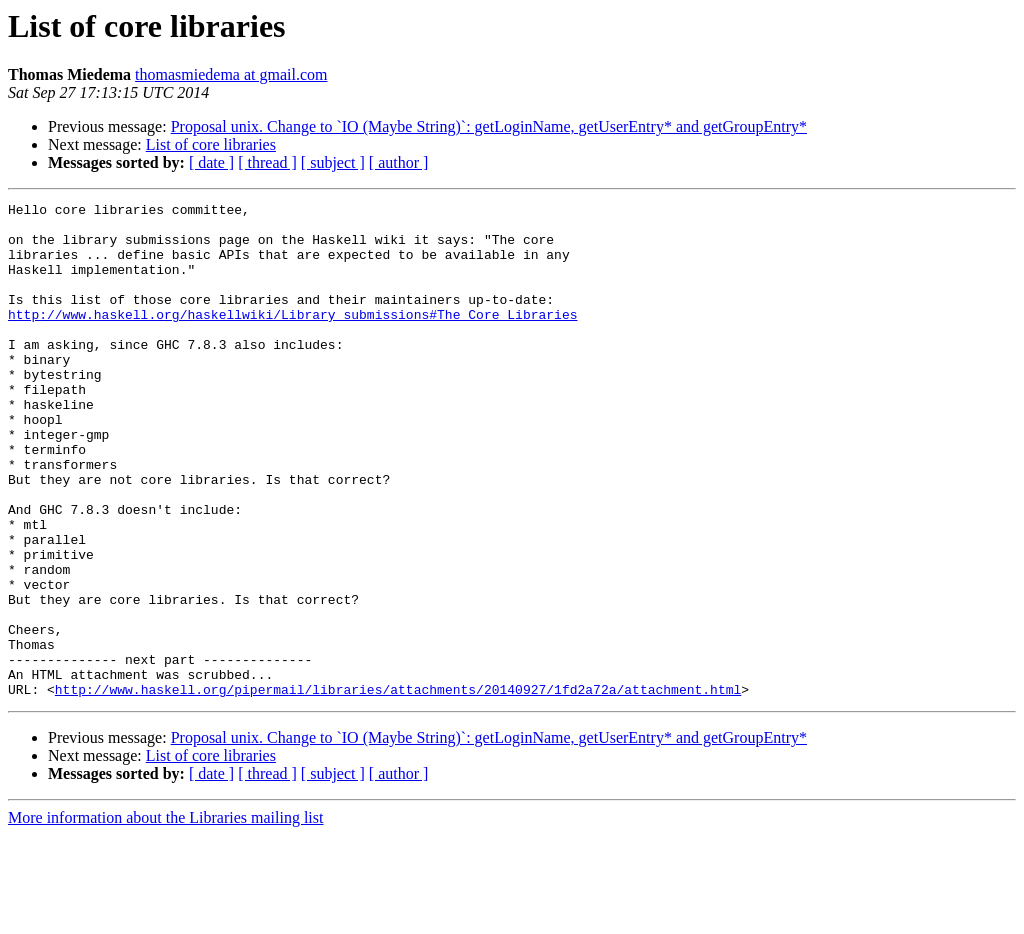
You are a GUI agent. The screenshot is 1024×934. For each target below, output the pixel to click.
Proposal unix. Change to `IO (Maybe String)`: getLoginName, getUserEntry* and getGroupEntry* (489, 126)
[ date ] (211, 162)
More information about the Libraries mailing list (165, 916)
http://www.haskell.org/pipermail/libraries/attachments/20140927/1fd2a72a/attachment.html (398, 788)
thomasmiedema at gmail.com (231, 74)
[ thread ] (267, 162)
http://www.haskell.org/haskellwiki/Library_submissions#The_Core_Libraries (292, 338)
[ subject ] (333, 162)
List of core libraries (211, 144)
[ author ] (399, 162)
